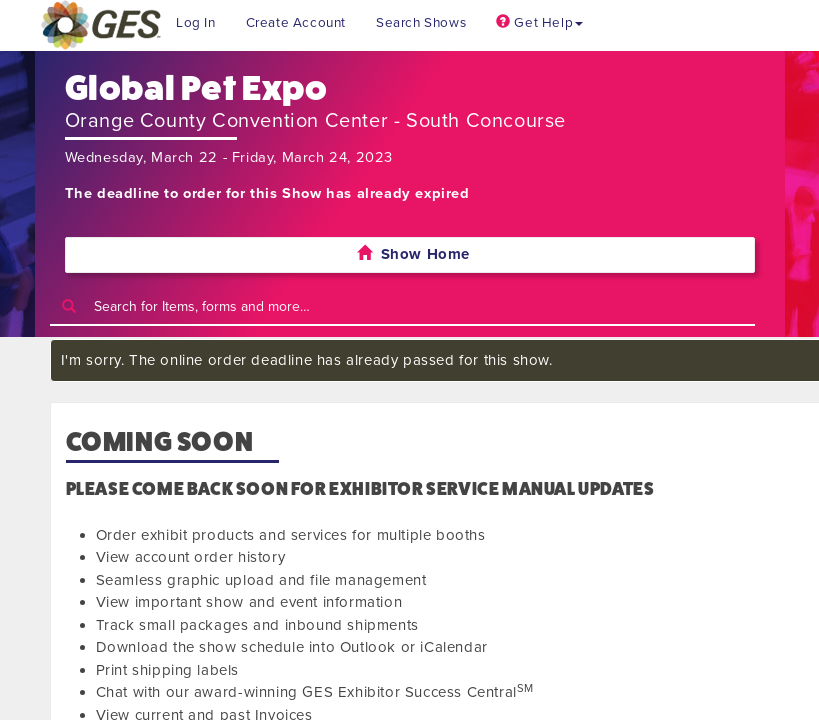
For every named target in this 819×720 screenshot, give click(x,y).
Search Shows (421, 23)
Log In (196, 23)
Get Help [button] (539, 23)
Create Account (296, 23)
